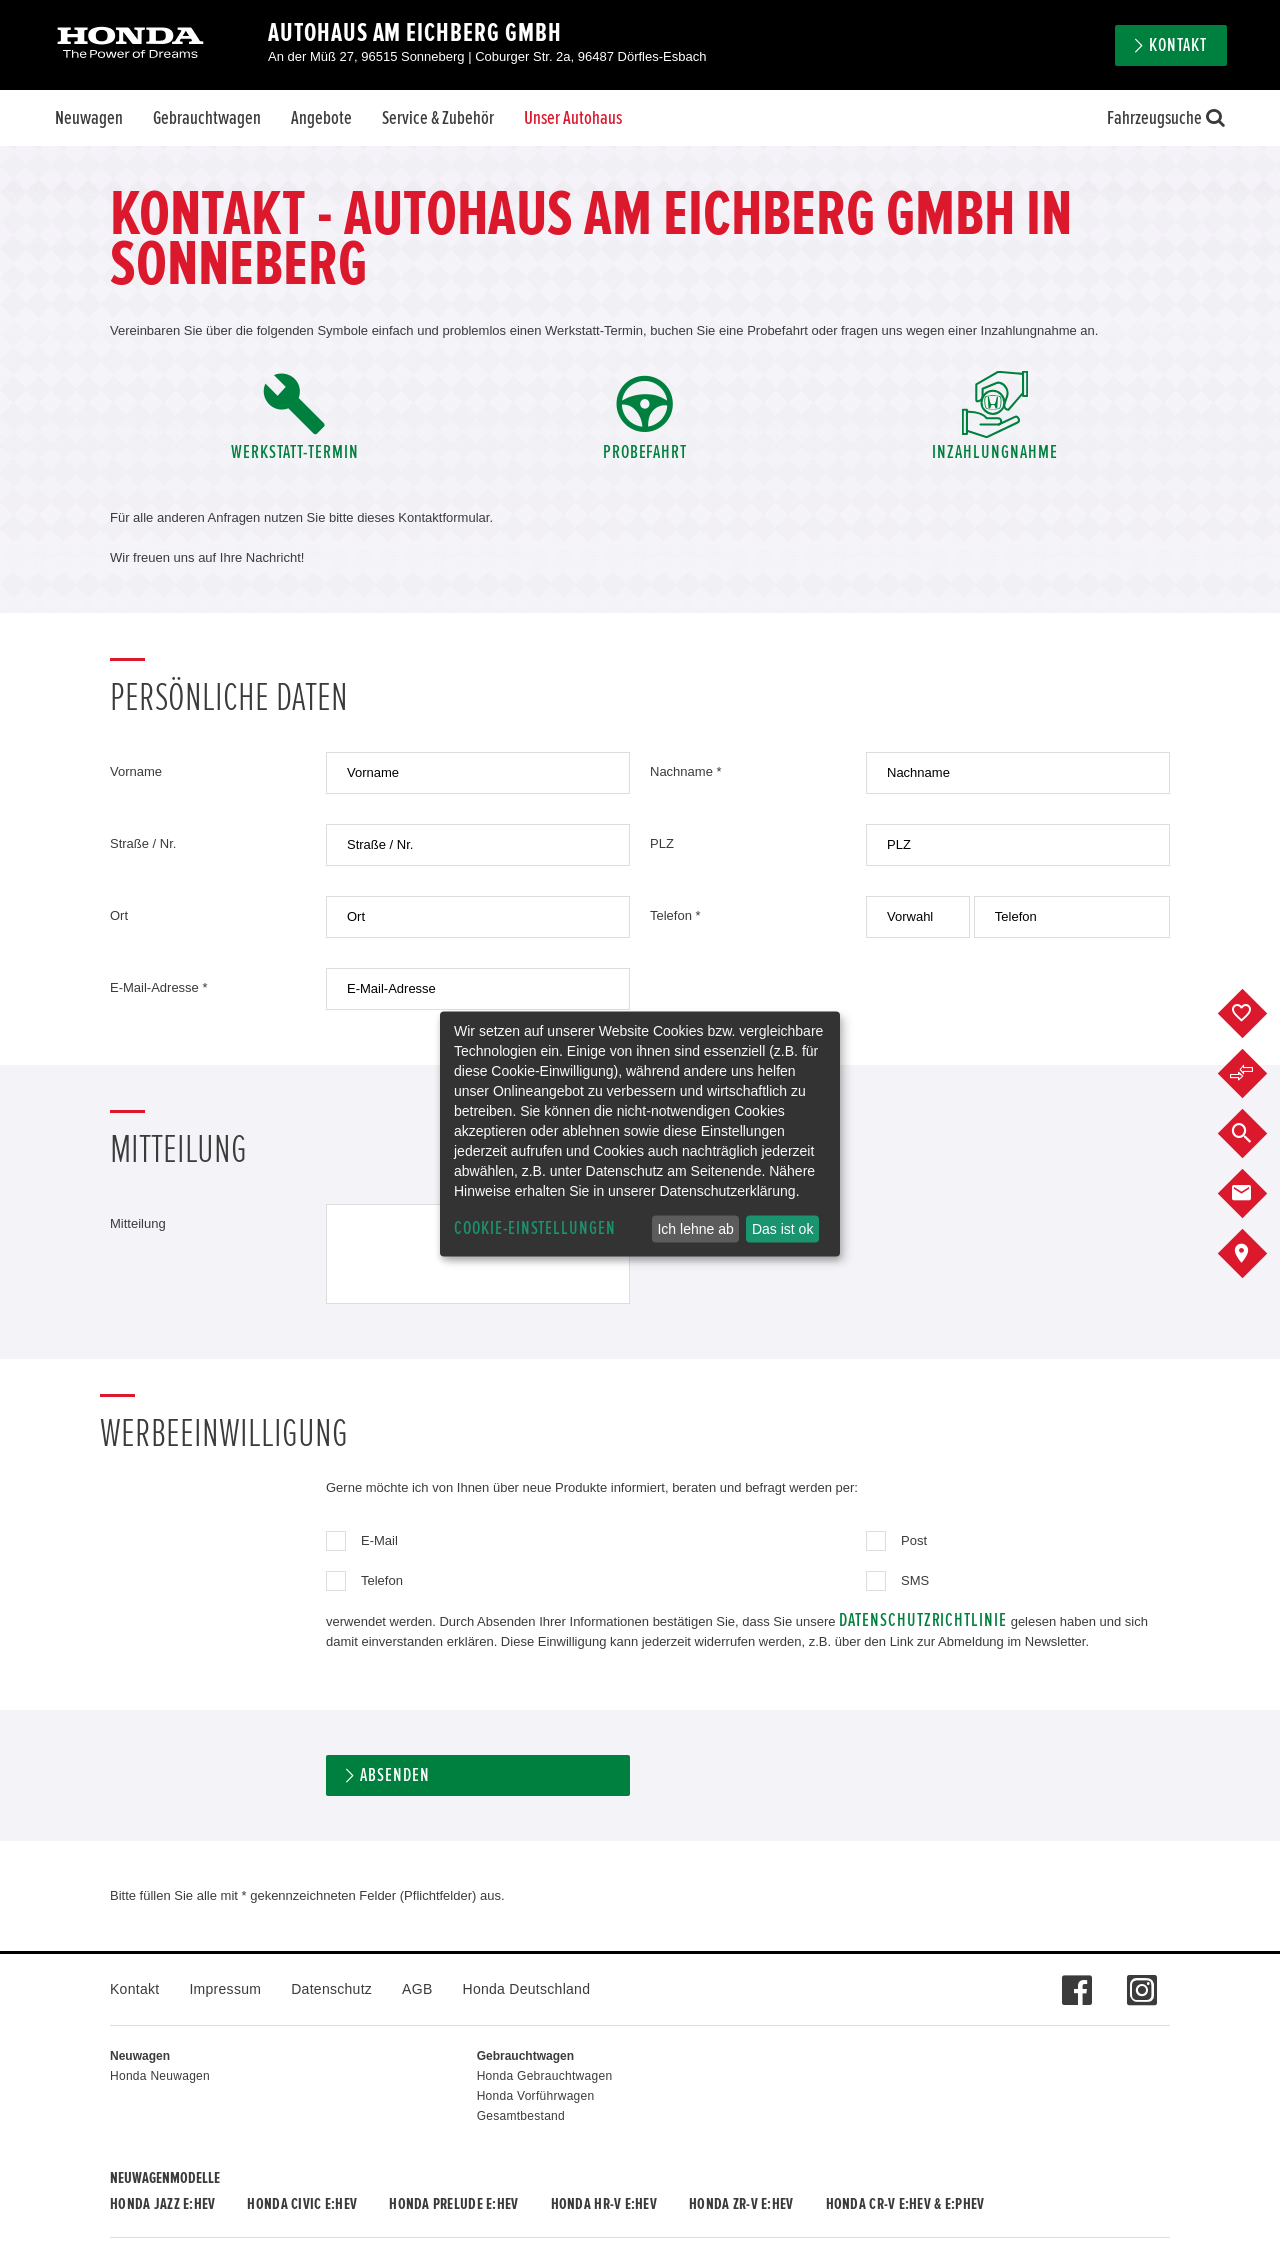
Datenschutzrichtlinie (923, 1620)
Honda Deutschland (527, 1989)
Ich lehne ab (695, 1229)
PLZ (662, 843)
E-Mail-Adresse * (159, 987)
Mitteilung (138, 1223)
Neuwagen (89, 118)
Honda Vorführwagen (536, 2096)
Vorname (136, 771)
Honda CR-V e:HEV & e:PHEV (905, 2204)
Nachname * (686, 771)
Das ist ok (782, 1229)
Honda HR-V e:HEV (604, 2204)
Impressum (225, 1989)
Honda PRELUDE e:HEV (453, 2204)
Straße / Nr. (143, 843)
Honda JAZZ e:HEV (162, 2204)
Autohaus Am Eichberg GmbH (415, 33)
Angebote (321, 118)
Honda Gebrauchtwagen (545, 2076)
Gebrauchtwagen (207, 118)
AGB (417, 1989)
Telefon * (675, 915)
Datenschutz (331, 1989)
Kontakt (1178, 45)
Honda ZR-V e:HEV (741, 2204)
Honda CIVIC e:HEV (302, 2204)
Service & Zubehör (438, 118)
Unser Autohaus (573, 118)
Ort (119, 915)
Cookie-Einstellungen (535, 1228)
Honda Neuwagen (160, 2076)
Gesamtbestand (521, 2116)
